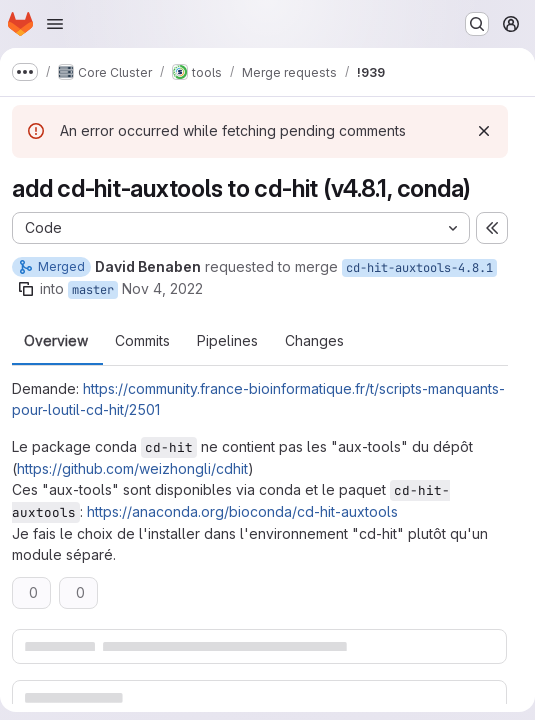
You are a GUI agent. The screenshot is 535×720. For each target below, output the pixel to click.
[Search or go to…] (477, 24)
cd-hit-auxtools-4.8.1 (419, 268)
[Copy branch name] (26, 289)
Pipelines (227, 341)
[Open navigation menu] (55, 24)
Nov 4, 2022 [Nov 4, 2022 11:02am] (162, 288)
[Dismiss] (484, 131)
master (93, 290)
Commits (142, 341)
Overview (56, 341)
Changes (314, 341)
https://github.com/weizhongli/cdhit (132, 468)
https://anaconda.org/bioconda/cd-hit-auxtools (242, 511)
